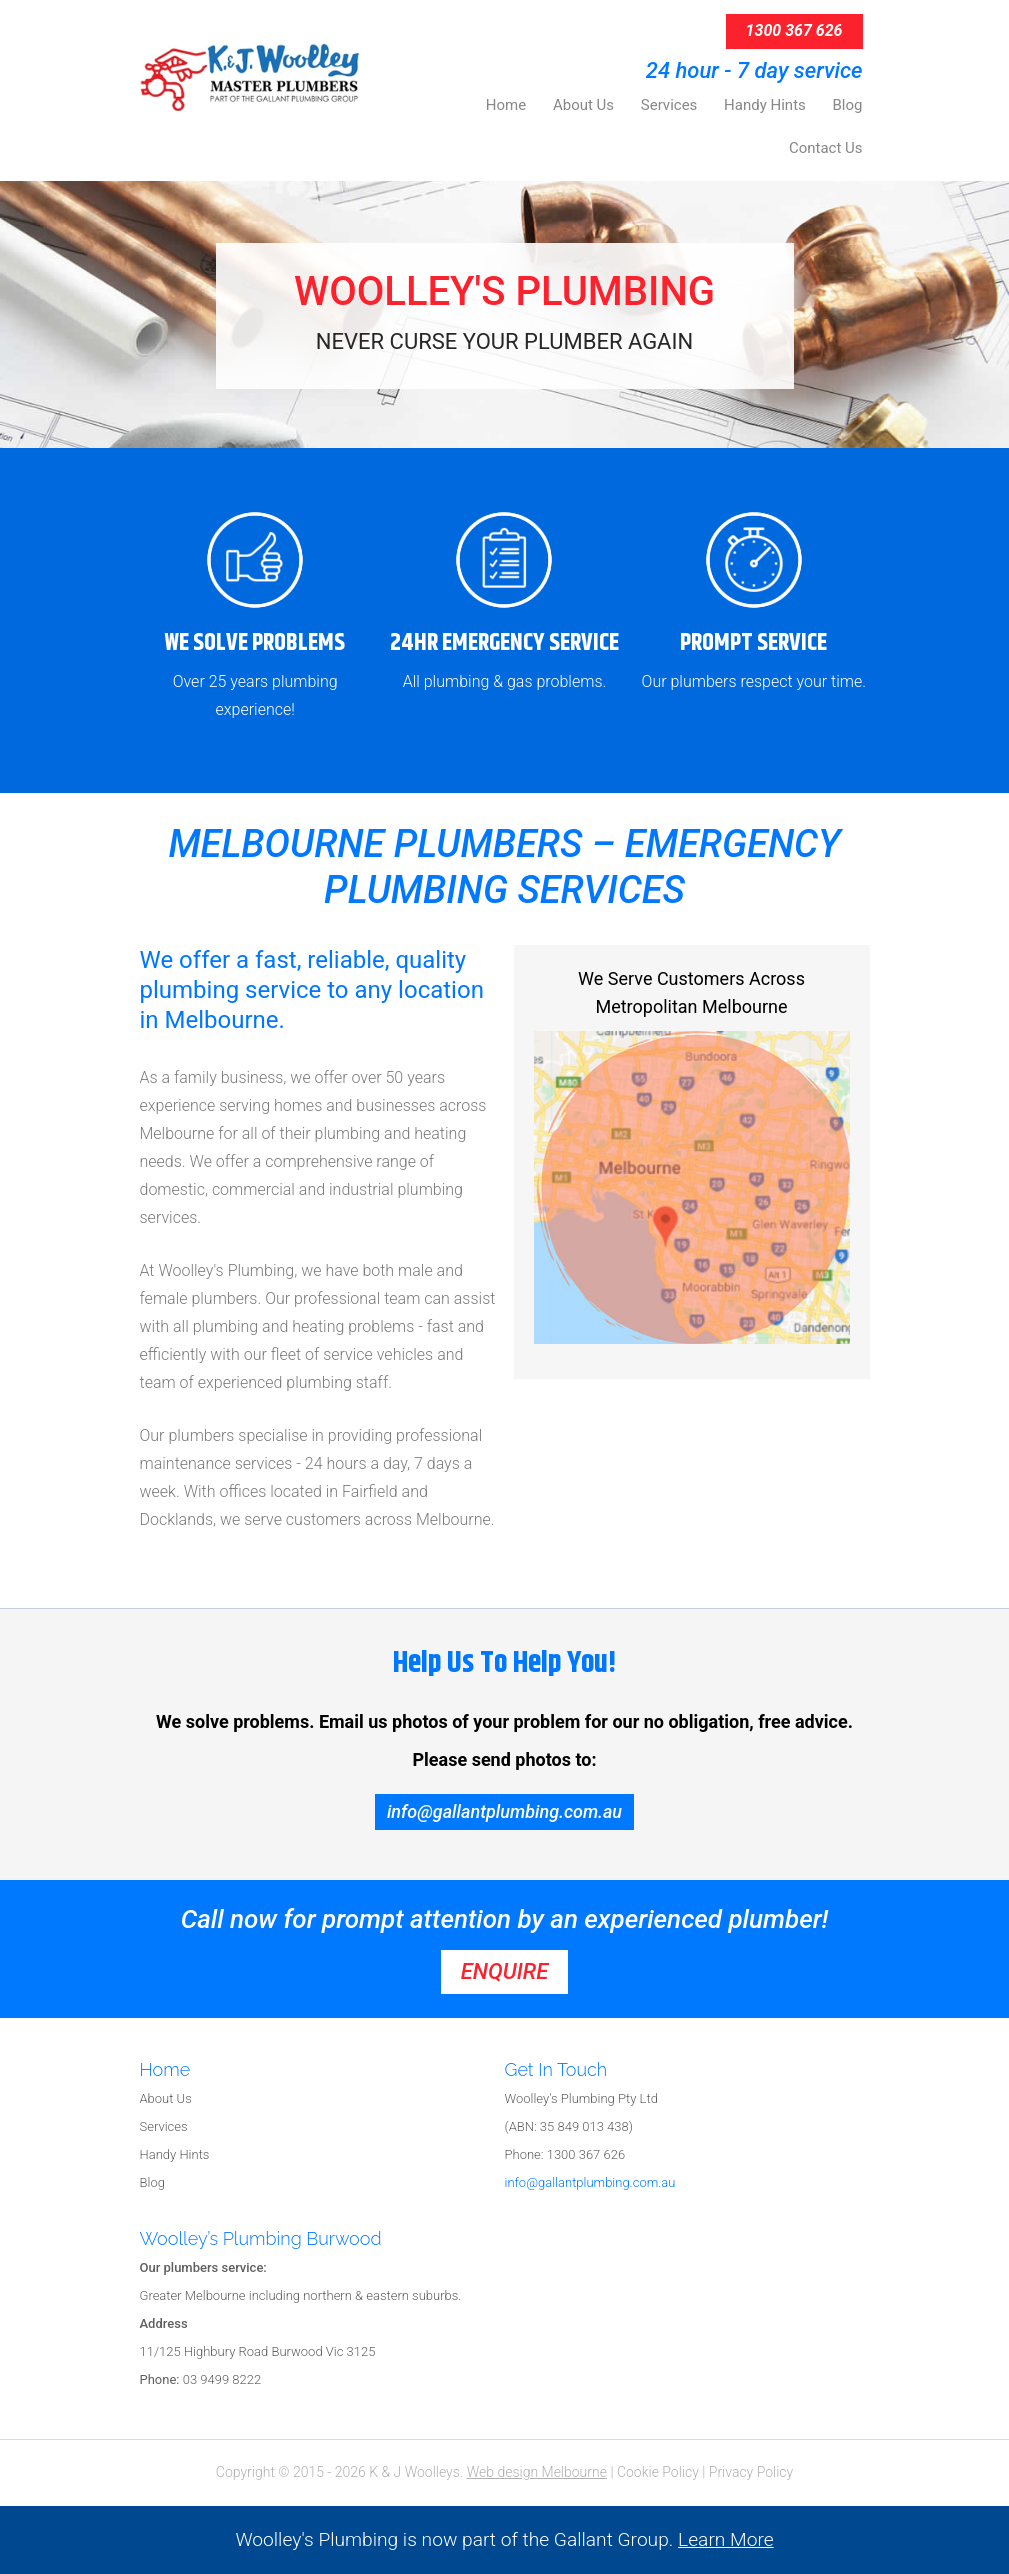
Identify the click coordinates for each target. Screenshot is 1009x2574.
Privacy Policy (751, 2472)
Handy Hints (175, 2154)
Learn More (726, 2539)
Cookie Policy (658, 2472)
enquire (504, 1971)
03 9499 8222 (201, 2379)
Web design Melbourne (537, 2472)
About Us (166, 2098)
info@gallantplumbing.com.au (504, 1811)
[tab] (322, 2071)
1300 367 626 (794, 30)
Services (164, 2126)
